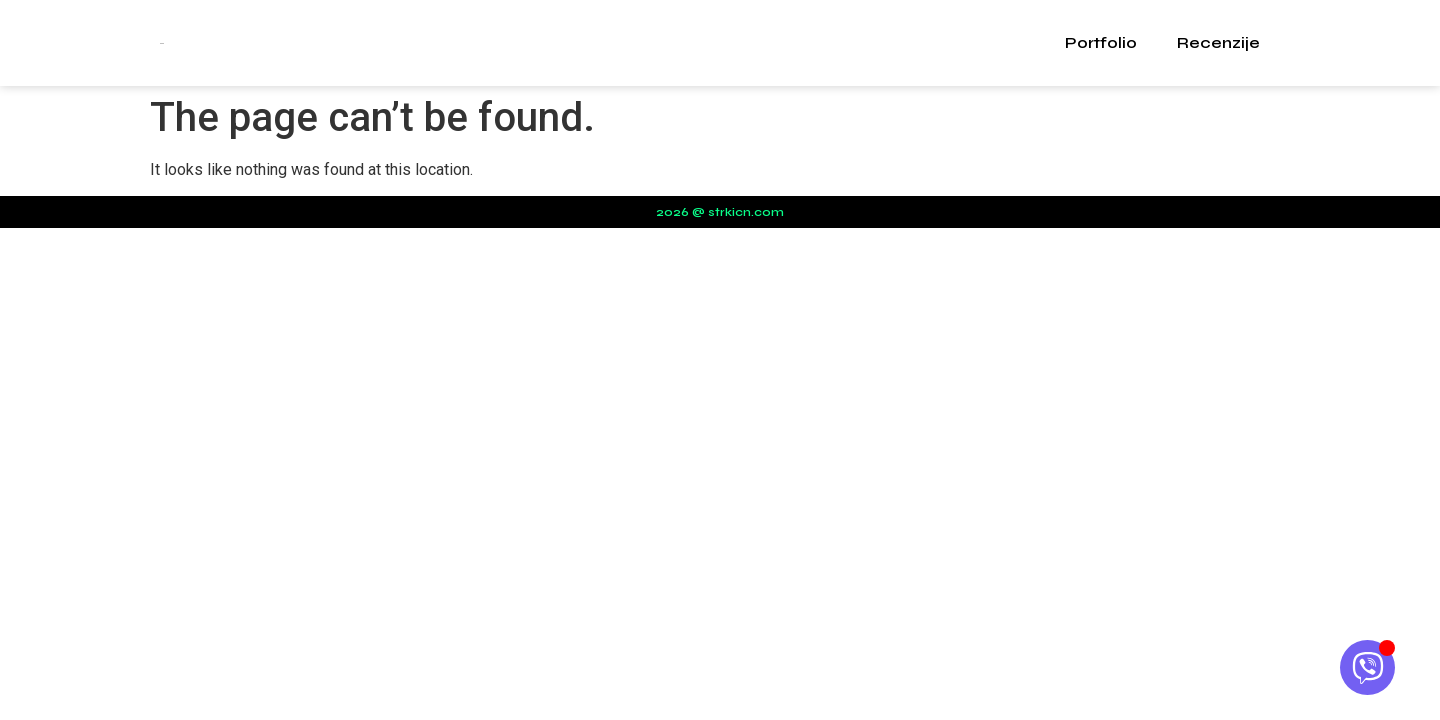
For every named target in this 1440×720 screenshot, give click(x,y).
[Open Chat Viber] (1367, 667)
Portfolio (1101, 42)
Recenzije (1218, 42)
